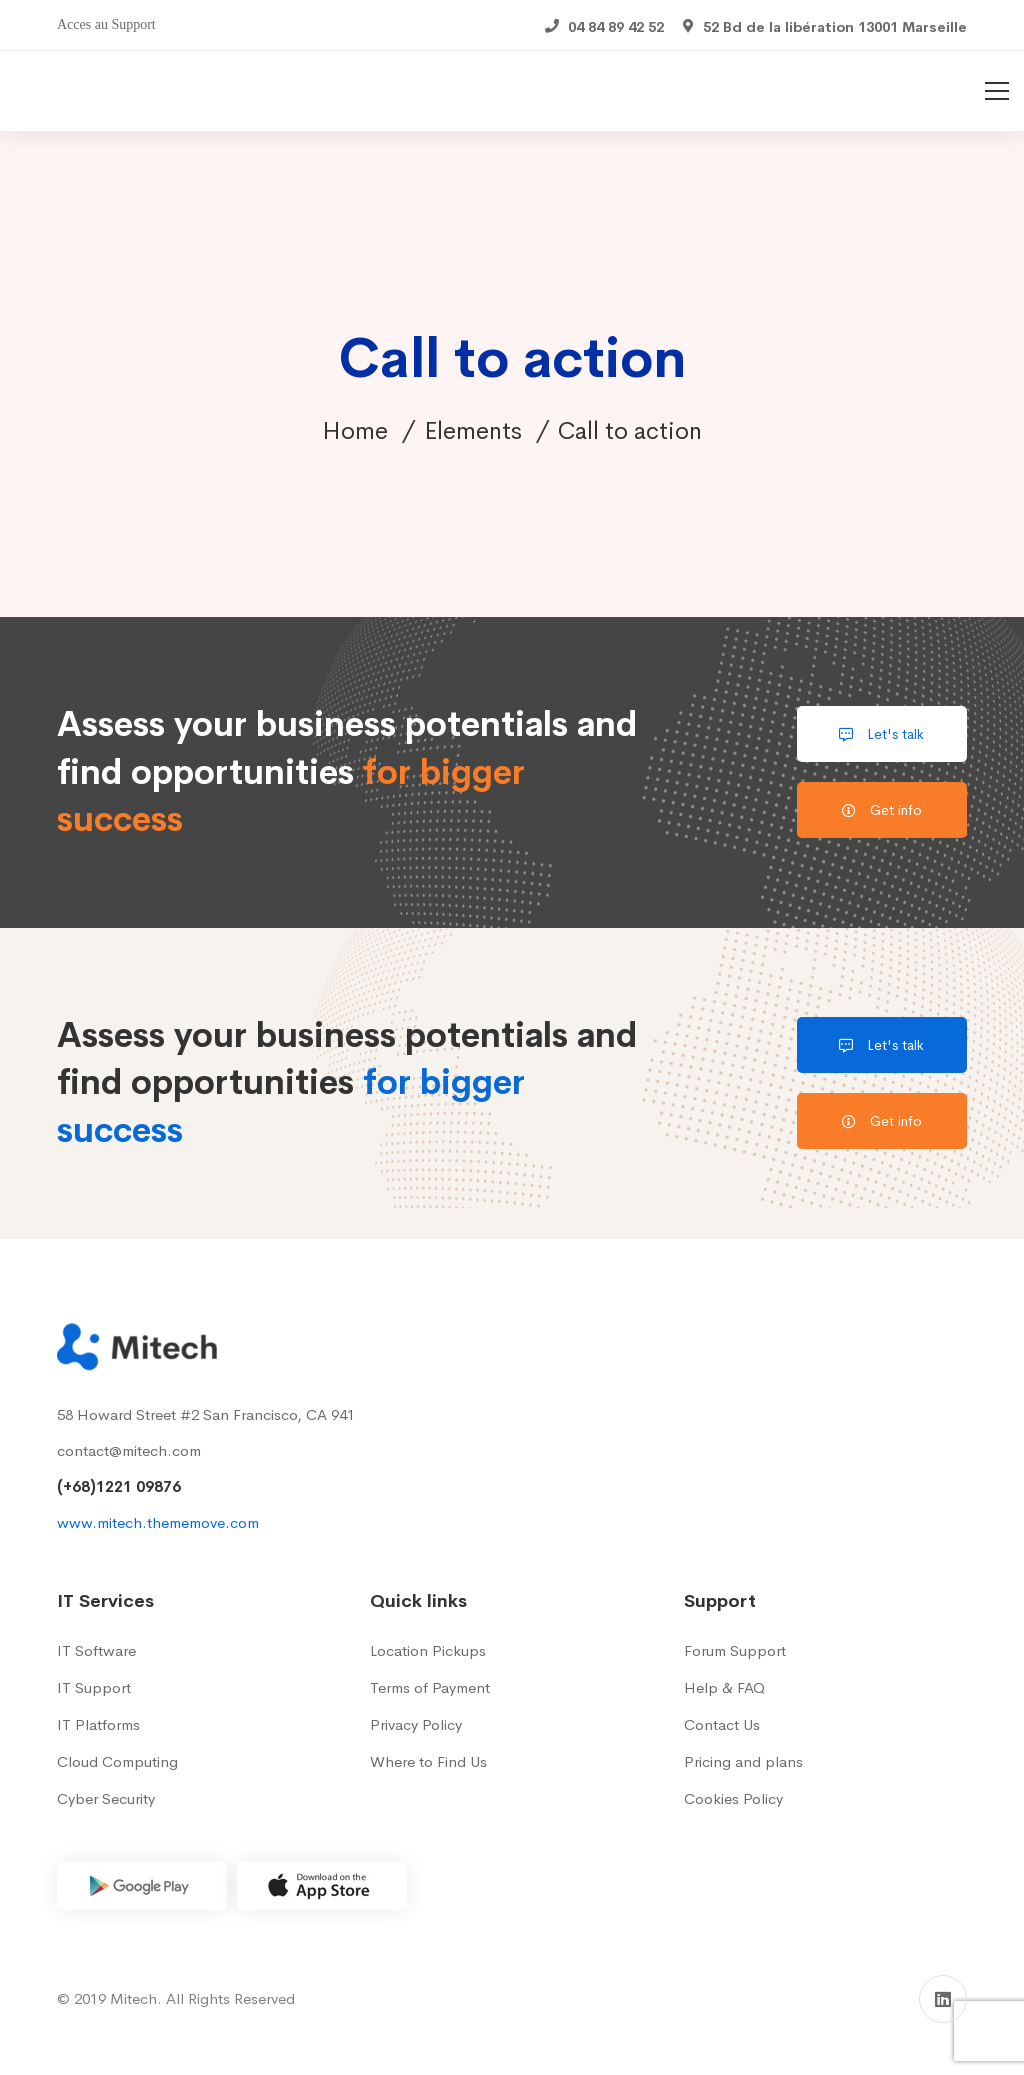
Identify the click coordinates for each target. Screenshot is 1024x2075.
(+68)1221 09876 (119, 1486)
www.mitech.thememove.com (158, 1522)
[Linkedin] (943, 1999)
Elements (473, 431)
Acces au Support (106, 24)
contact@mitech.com (129, 1450)
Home (355, 431)
